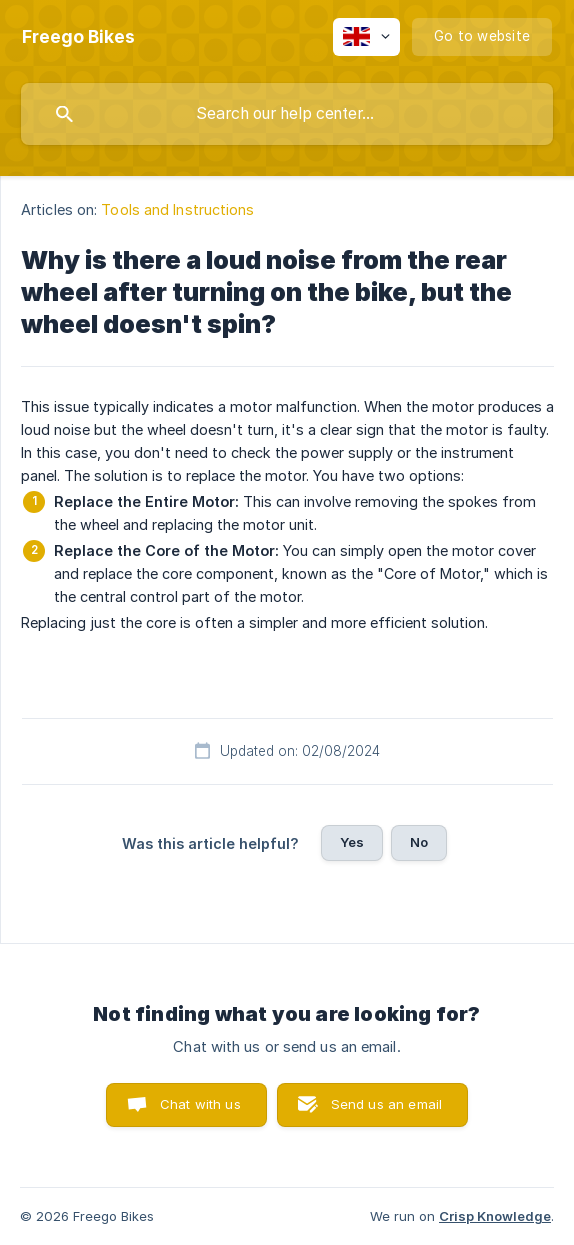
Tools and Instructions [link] (177, 209)
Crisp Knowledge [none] (495, 1216)
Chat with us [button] (200, 1104)
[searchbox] (287, 114)
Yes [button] (352, 842)
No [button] (419, 842)
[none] (78, 37)
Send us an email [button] (386, 1104)
